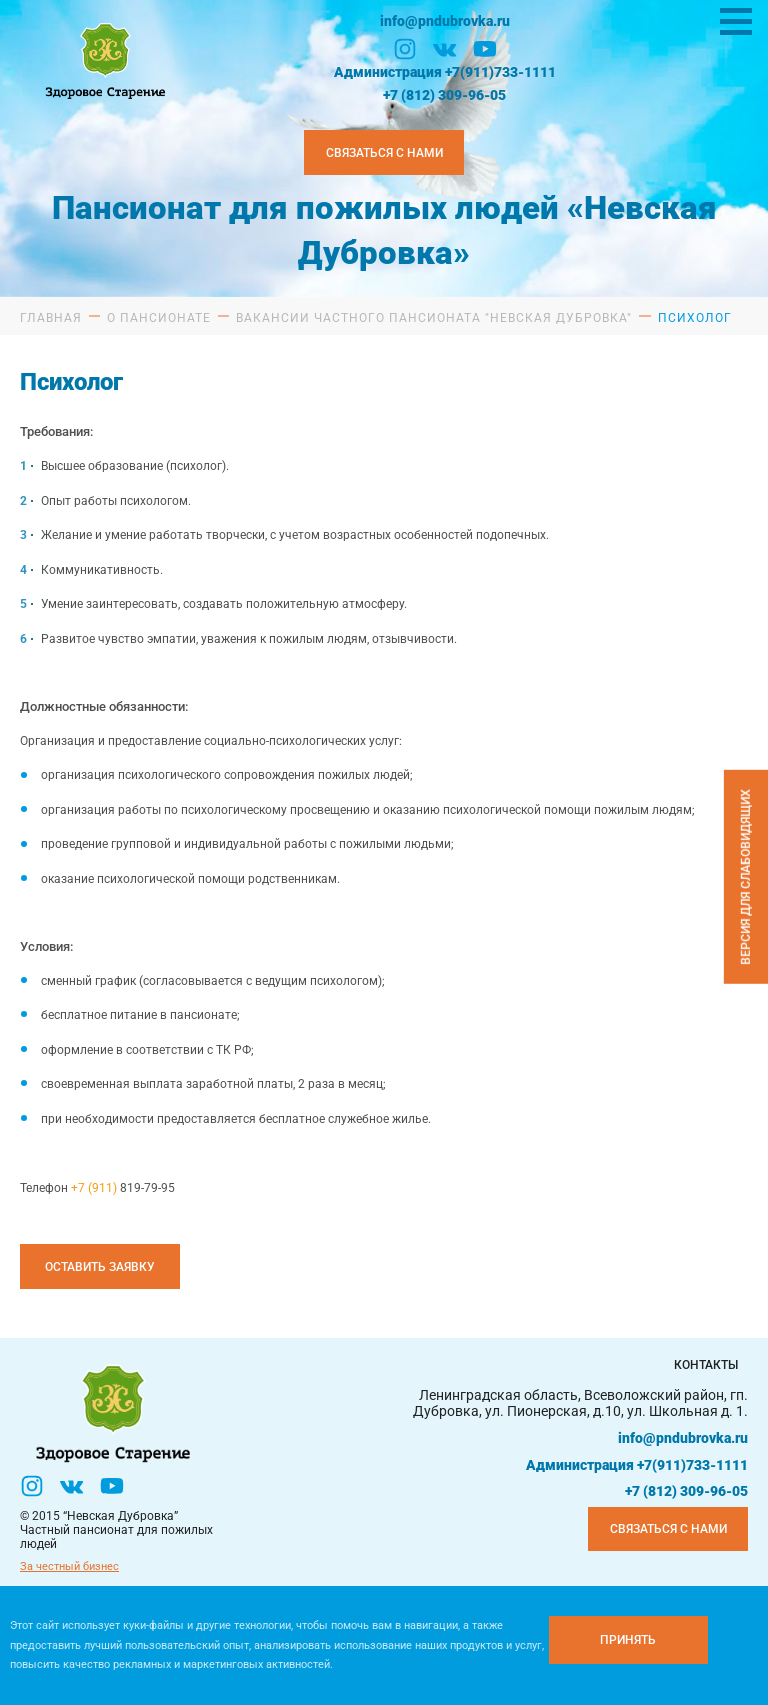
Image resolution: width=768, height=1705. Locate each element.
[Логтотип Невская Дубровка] (103, 58)
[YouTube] (485, 49)
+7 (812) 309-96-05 (444, 95)
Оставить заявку (100, 1267)
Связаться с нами (668, 1529)
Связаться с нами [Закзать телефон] (384, 153)
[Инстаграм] (405, 49)
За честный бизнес (69, 1566)
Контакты (706, 1365)
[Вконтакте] (445, 49)
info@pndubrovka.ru (445, 21)
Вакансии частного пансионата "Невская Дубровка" (434, 318)
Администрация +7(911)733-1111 (445, 72)
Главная (51, 318)
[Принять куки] (629, 1640)
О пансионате (159, 318)
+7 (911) (95, 1188)
